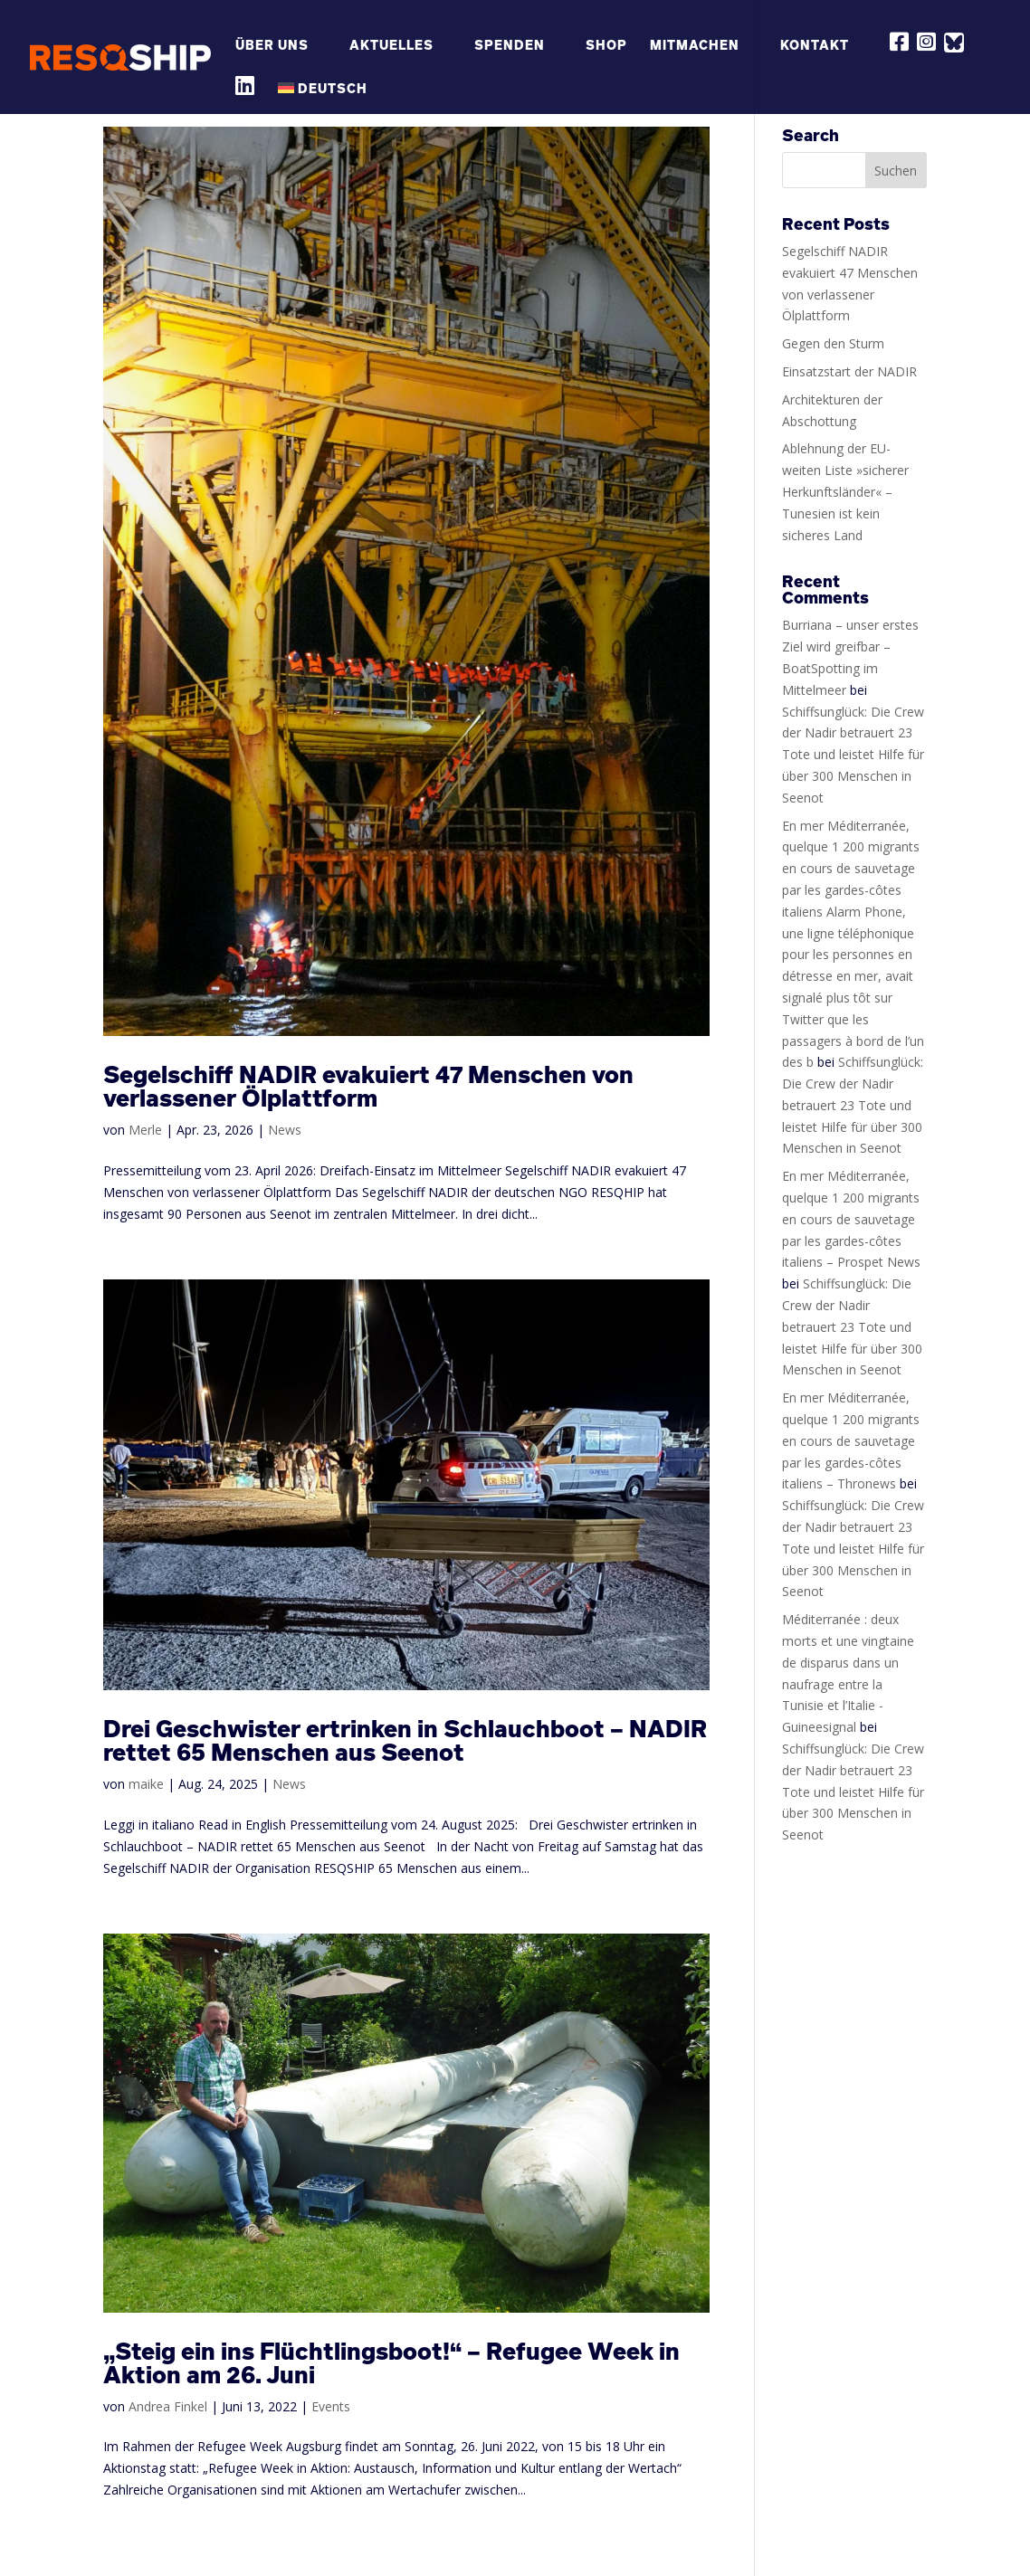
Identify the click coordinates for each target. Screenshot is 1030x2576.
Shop (606, 45)
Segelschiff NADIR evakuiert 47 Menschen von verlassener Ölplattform (368, 1086)
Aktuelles (391, 45)
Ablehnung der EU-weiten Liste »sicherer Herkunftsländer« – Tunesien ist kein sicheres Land (845, 491)
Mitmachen (694, 45)
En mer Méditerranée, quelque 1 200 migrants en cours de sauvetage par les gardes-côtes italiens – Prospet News (851, 1218)
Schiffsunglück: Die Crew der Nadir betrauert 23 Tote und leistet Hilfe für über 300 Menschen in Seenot (853, 754)
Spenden (509, 45)
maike (146, 1783)
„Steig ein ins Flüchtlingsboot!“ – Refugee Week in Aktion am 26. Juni (391, 2363)
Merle (145, 1129)
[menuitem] (332, 97)
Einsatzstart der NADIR (849, 371)
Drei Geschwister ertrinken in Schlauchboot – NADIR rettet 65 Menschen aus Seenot (405, 1740)
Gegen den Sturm (833, 343)
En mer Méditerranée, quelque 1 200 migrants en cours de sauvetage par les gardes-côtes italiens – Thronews (851, 1440)
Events (330, 2406)
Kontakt (814, 45)
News (284, 1129)
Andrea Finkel (168, 2406)
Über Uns (272, 45)
